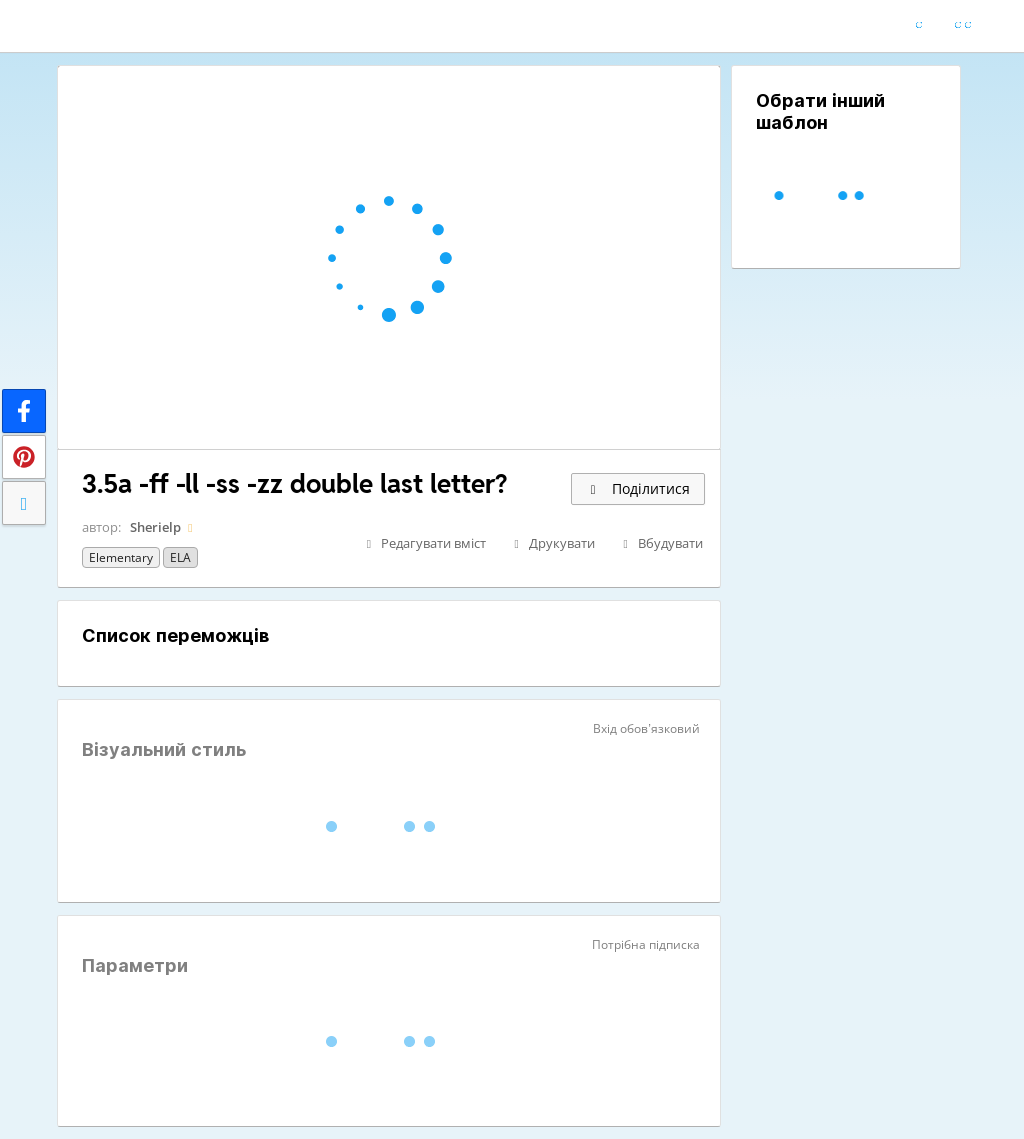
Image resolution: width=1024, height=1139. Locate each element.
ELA (180, 557)
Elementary (121, 557)
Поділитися (638, 488)
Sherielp (155, 527)
